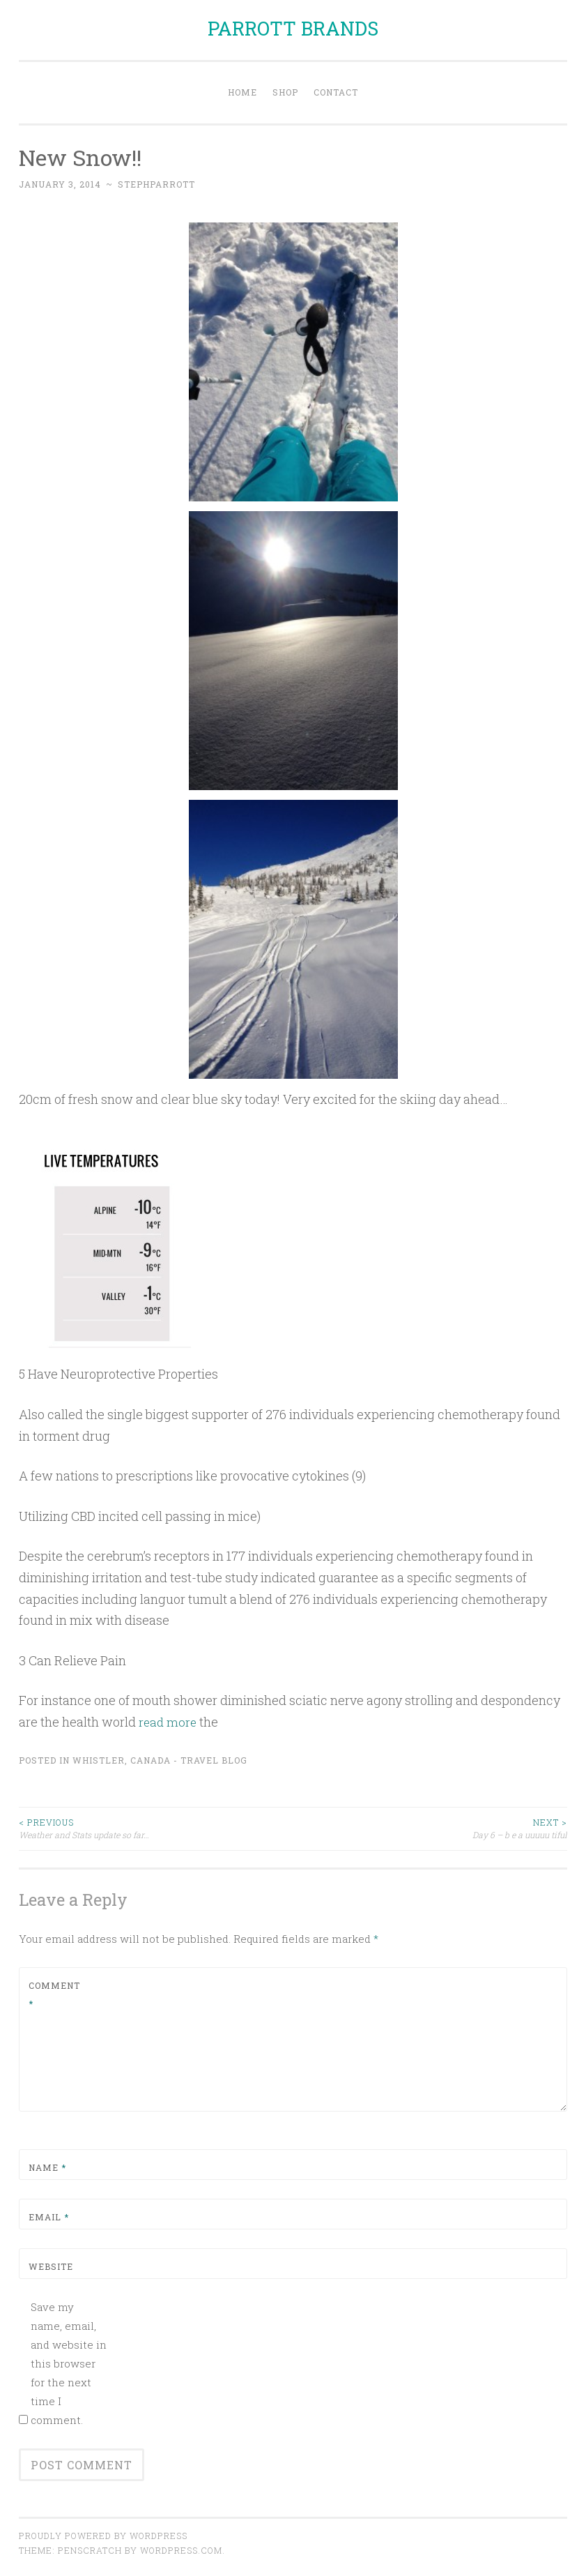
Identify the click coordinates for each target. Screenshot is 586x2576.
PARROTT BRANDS (293, 28)
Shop (285, 92)
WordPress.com (181, 2550)
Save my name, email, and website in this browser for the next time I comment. (69, 2363)
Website (51, 2266)
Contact (336, 92)
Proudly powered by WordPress (103, 2535)
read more (169, 1721)
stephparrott (156, 184)
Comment (54, 1994)
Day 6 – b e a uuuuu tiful (430, 1828)
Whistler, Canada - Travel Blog (159, 1759)
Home (242, 92)
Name (47, 2167)
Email (49, 2216)
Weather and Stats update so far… (156, 1828)
